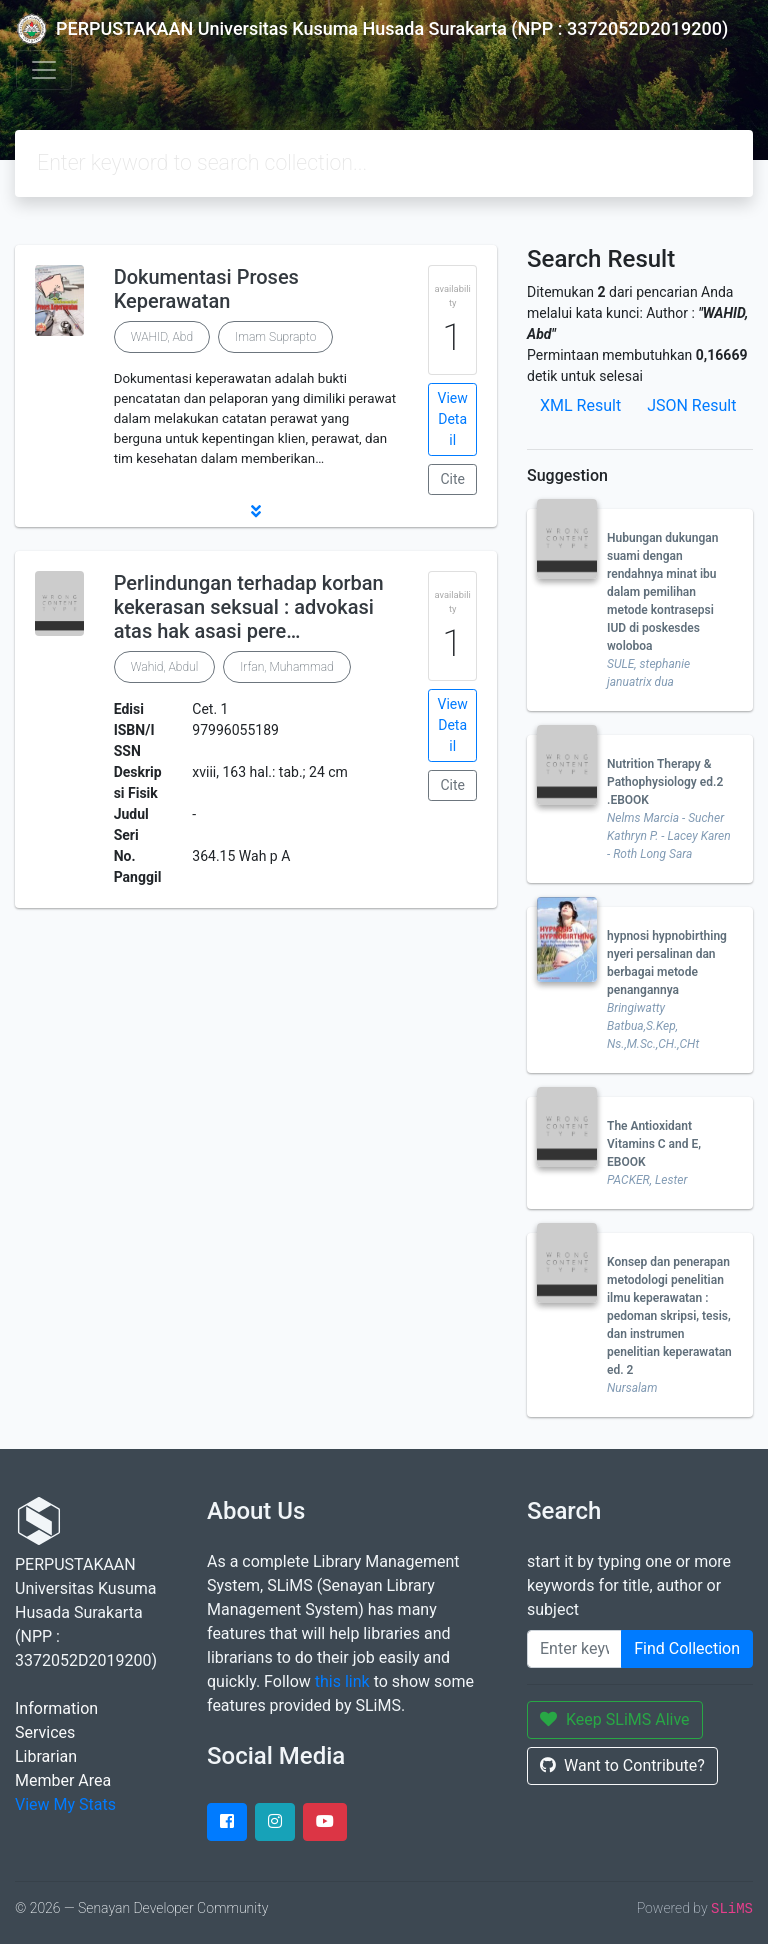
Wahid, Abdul (165, 667)
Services (45, 1732)
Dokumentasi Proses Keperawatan (206, 289)
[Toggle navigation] (44, 70)
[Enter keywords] (574, 1649)
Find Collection (687, 1648)
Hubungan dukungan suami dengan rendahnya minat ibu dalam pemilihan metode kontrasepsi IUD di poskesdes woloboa (662, 592)
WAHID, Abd (162, 337)
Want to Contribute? (622, 1765)
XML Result (580, 405)
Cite (452, 479)
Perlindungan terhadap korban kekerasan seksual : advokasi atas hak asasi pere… (249, 607)
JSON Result (691, 405)
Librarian (46, 1756)
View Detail (453, 419)
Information (56, 1708)
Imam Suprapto (275, 337)
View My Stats (65, 1804)
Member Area (63, 1780)
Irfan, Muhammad (286, 667)
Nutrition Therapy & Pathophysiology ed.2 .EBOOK (665, 782)
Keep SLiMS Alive (615, 1719)
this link (342, 1681)
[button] (256, 511)
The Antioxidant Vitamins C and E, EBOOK (654, 1144)
